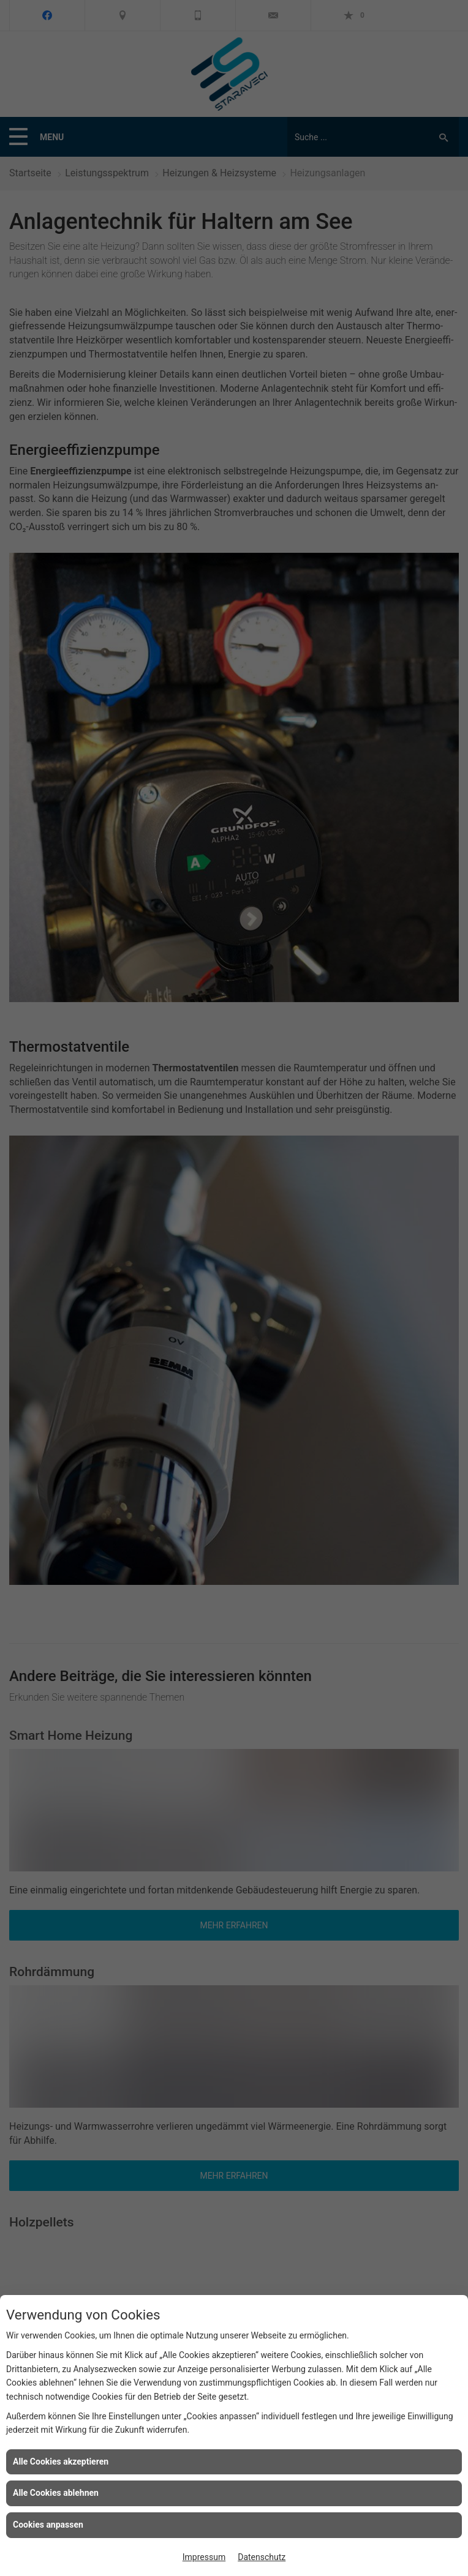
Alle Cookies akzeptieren (60, 2461)
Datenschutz (261, 2557)
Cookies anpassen (48, 2524)
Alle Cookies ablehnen (56, 2493)
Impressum (204, 2557)
